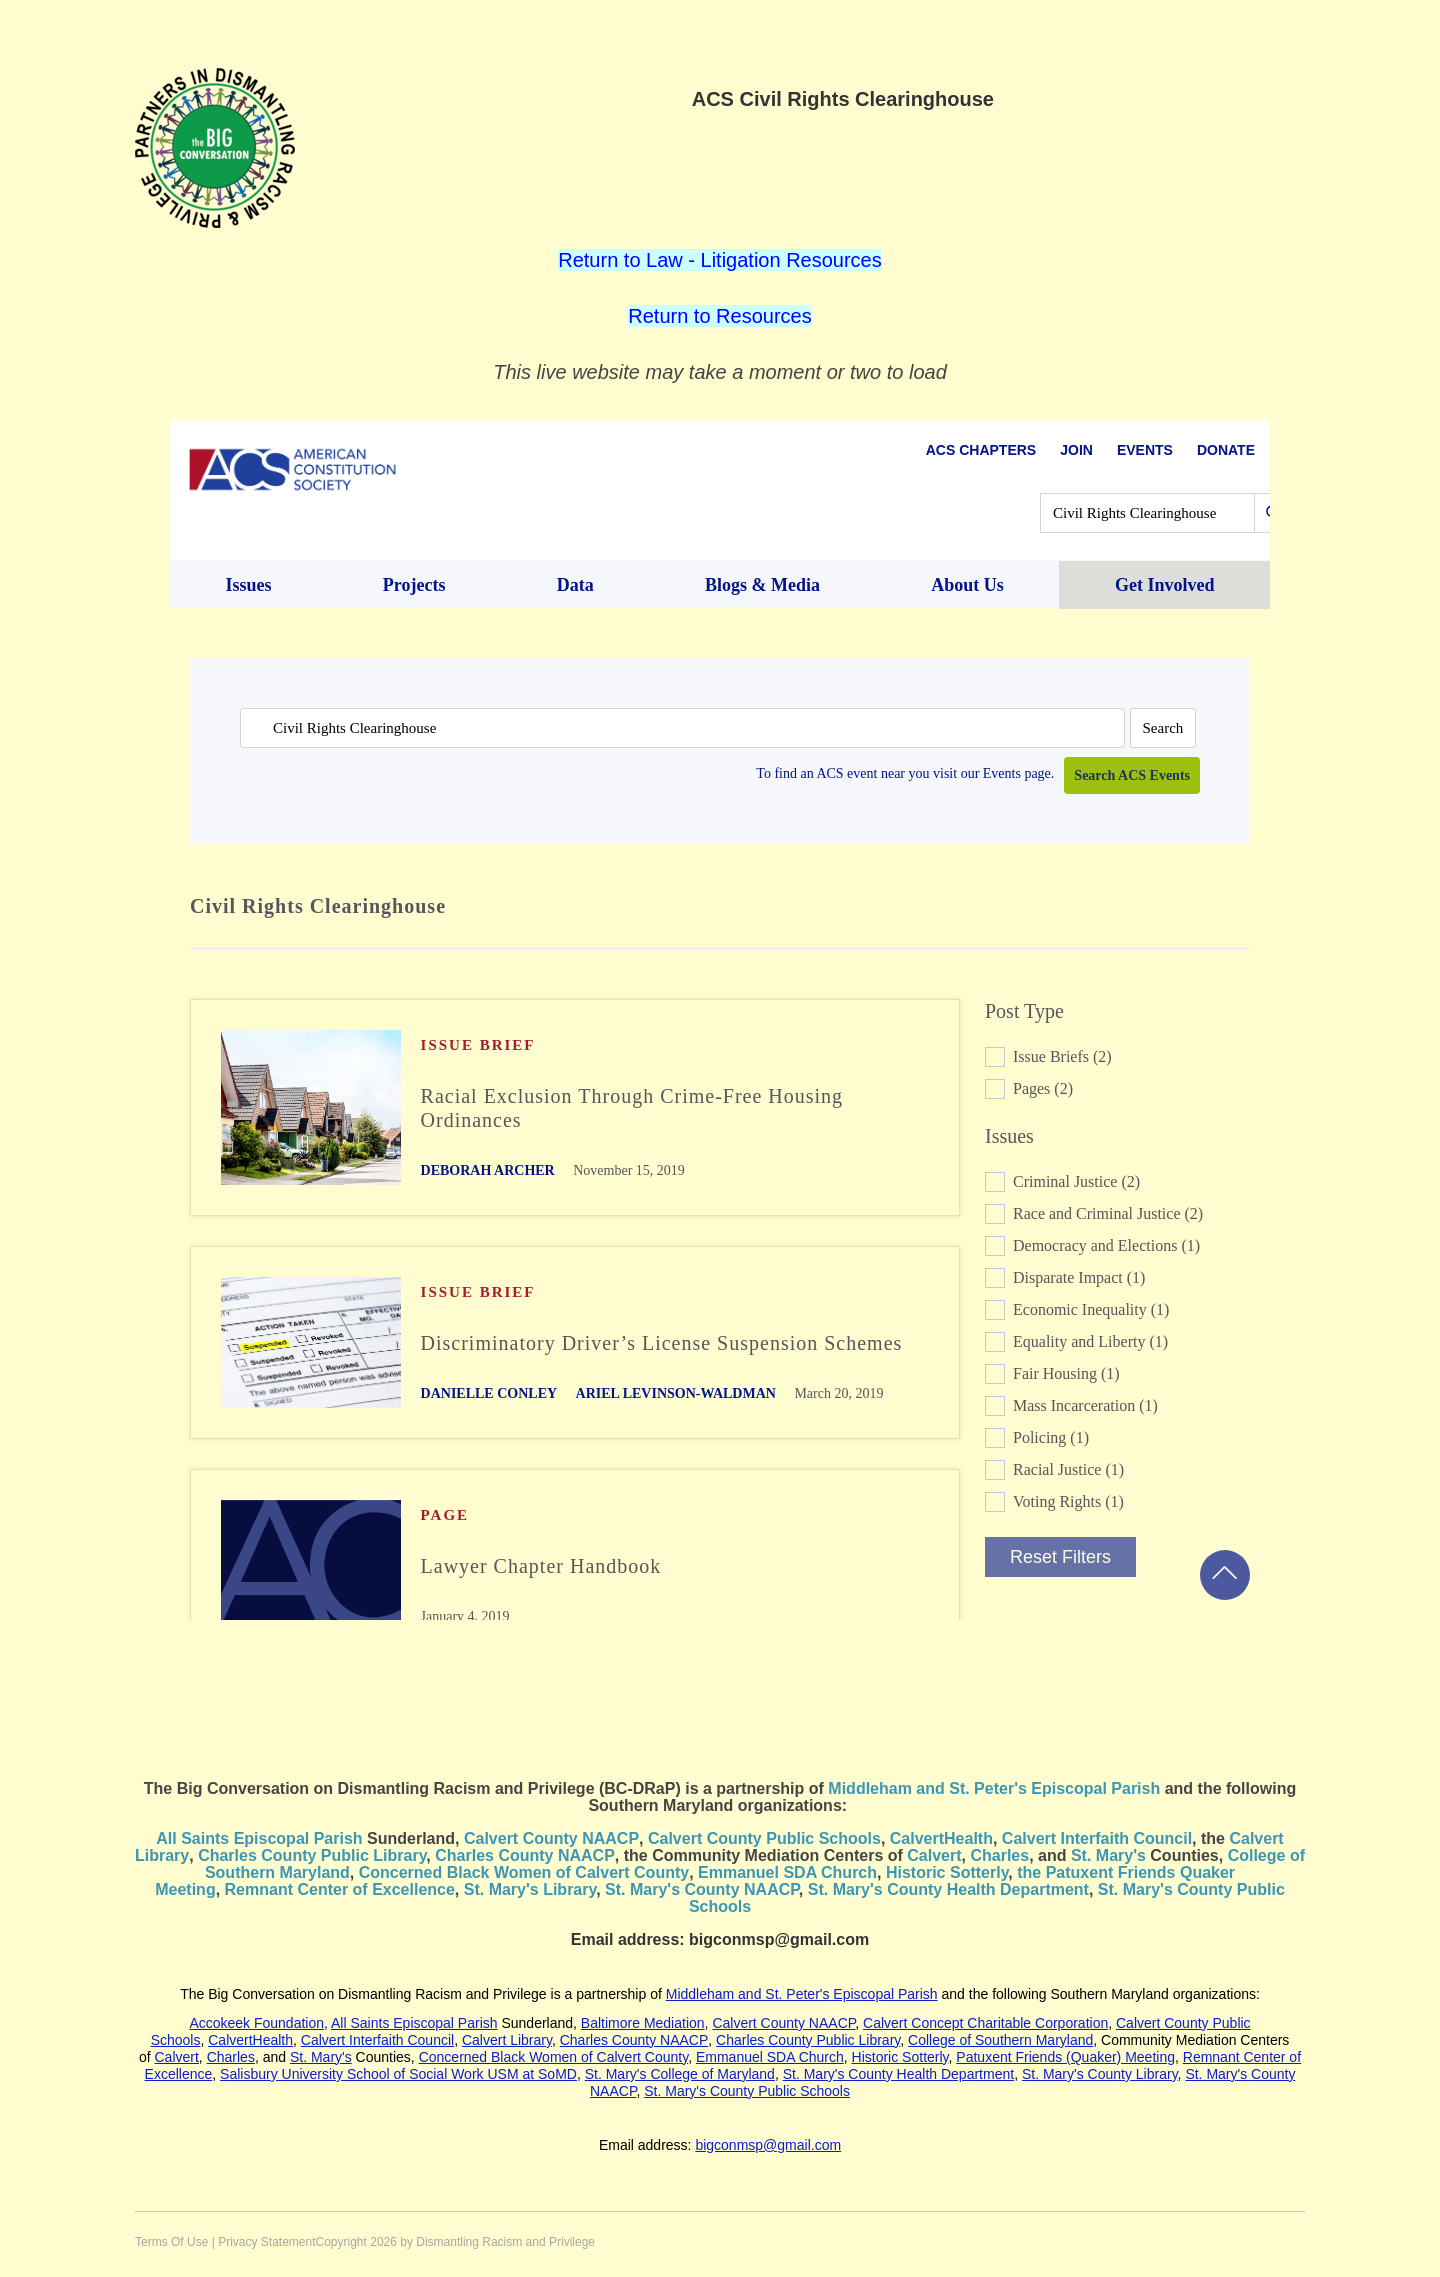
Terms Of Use (171, 2242)
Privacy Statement (266, 2242)
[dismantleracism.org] (215, 147)
